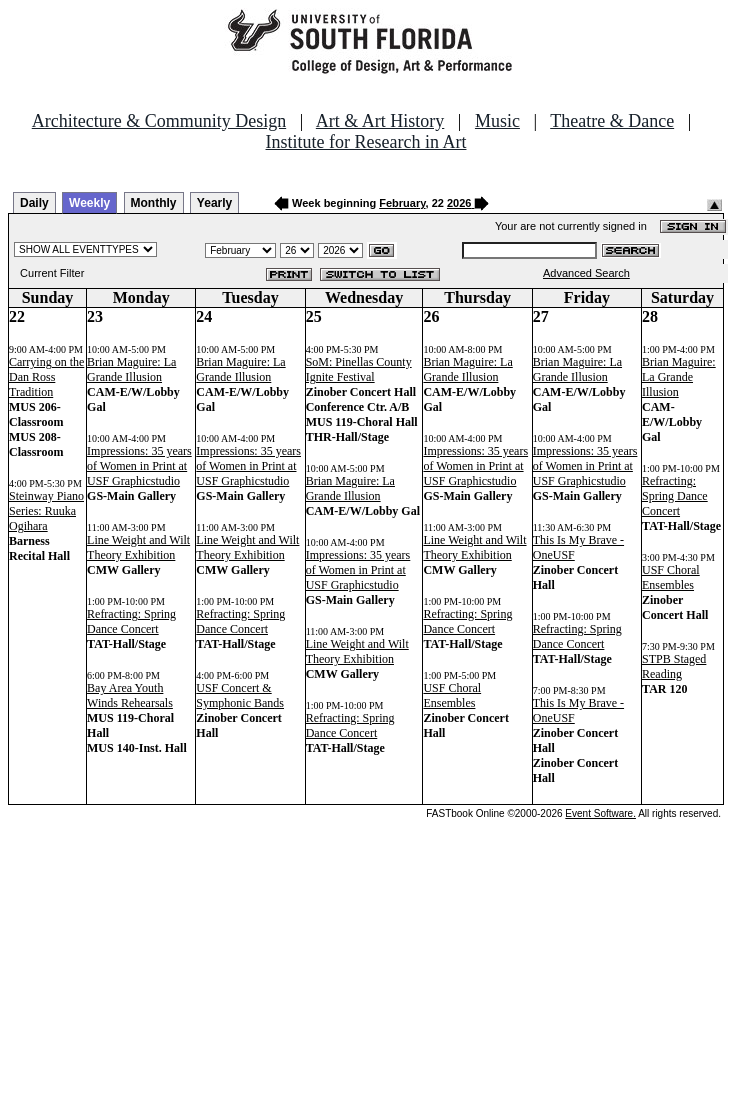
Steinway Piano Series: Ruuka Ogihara (46, 511)
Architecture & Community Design (159, 121)
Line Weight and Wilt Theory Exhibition (138, 547)
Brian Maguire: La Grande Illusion (131, 369)
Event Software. (600, 813)
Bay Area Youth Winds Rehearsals (130, 695)
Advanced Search (586, 273)
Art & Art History (380, 121)
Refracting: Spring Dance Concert (131, 621)
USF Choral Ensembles (452, 695)
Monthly (154, 203)
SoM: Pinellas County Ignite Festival (359, 369)
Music (497, 121)
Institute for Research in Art (366, 142)
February (402, 203)
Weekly (89, 203)
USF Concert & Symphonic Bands (240, 695)
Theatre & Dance (612, 121)
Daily (34, 203)
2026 (459, 203)
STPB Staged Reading (674, 666)
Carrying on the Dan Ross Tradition (46, 377)
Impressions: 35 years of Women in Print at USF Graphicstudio (139, 466)
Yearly (214, 203)
